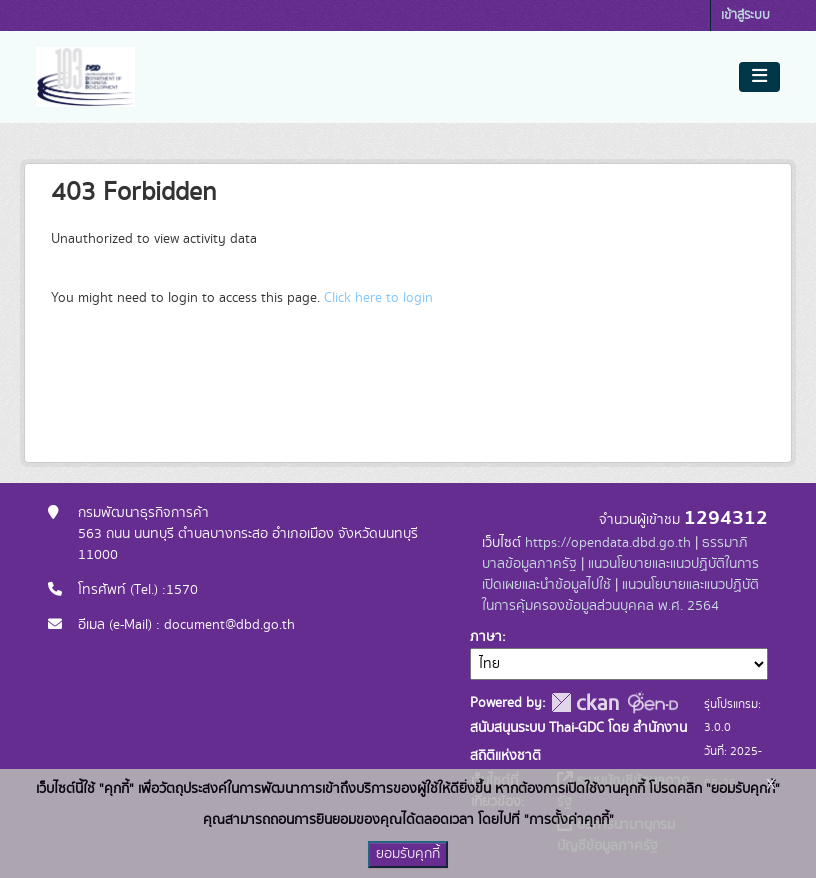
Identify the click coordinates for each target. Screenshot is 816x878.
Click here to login (378, 298)
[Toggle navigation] (759, 77)
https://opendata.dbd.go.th (608, 543)
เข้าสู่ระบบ (745, 15)
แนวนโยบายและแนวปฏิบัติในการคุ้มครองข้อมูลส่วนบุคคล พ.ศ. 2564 (620, 595)
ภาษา (486, 637)
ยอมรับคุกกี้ (408, 854)
